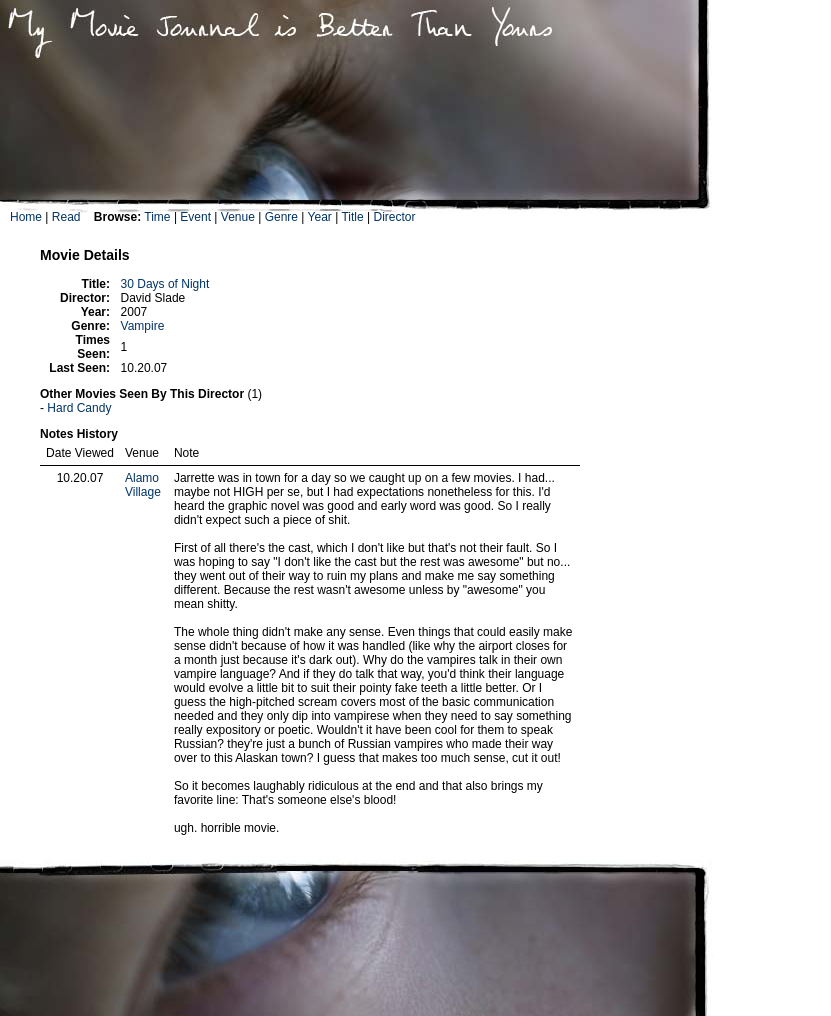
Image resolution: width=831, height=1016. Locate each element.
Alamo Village (143, 485)
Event (195, 217)
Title (352, 217)
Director (394, 217)
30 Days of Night (165, 284)
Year (320, 217)
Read (66, 217)
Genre (281, 217)
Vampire (143, 326)
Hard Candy (79, 408)
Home (26, 217)
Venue (238, 217)
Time (157, 217)
